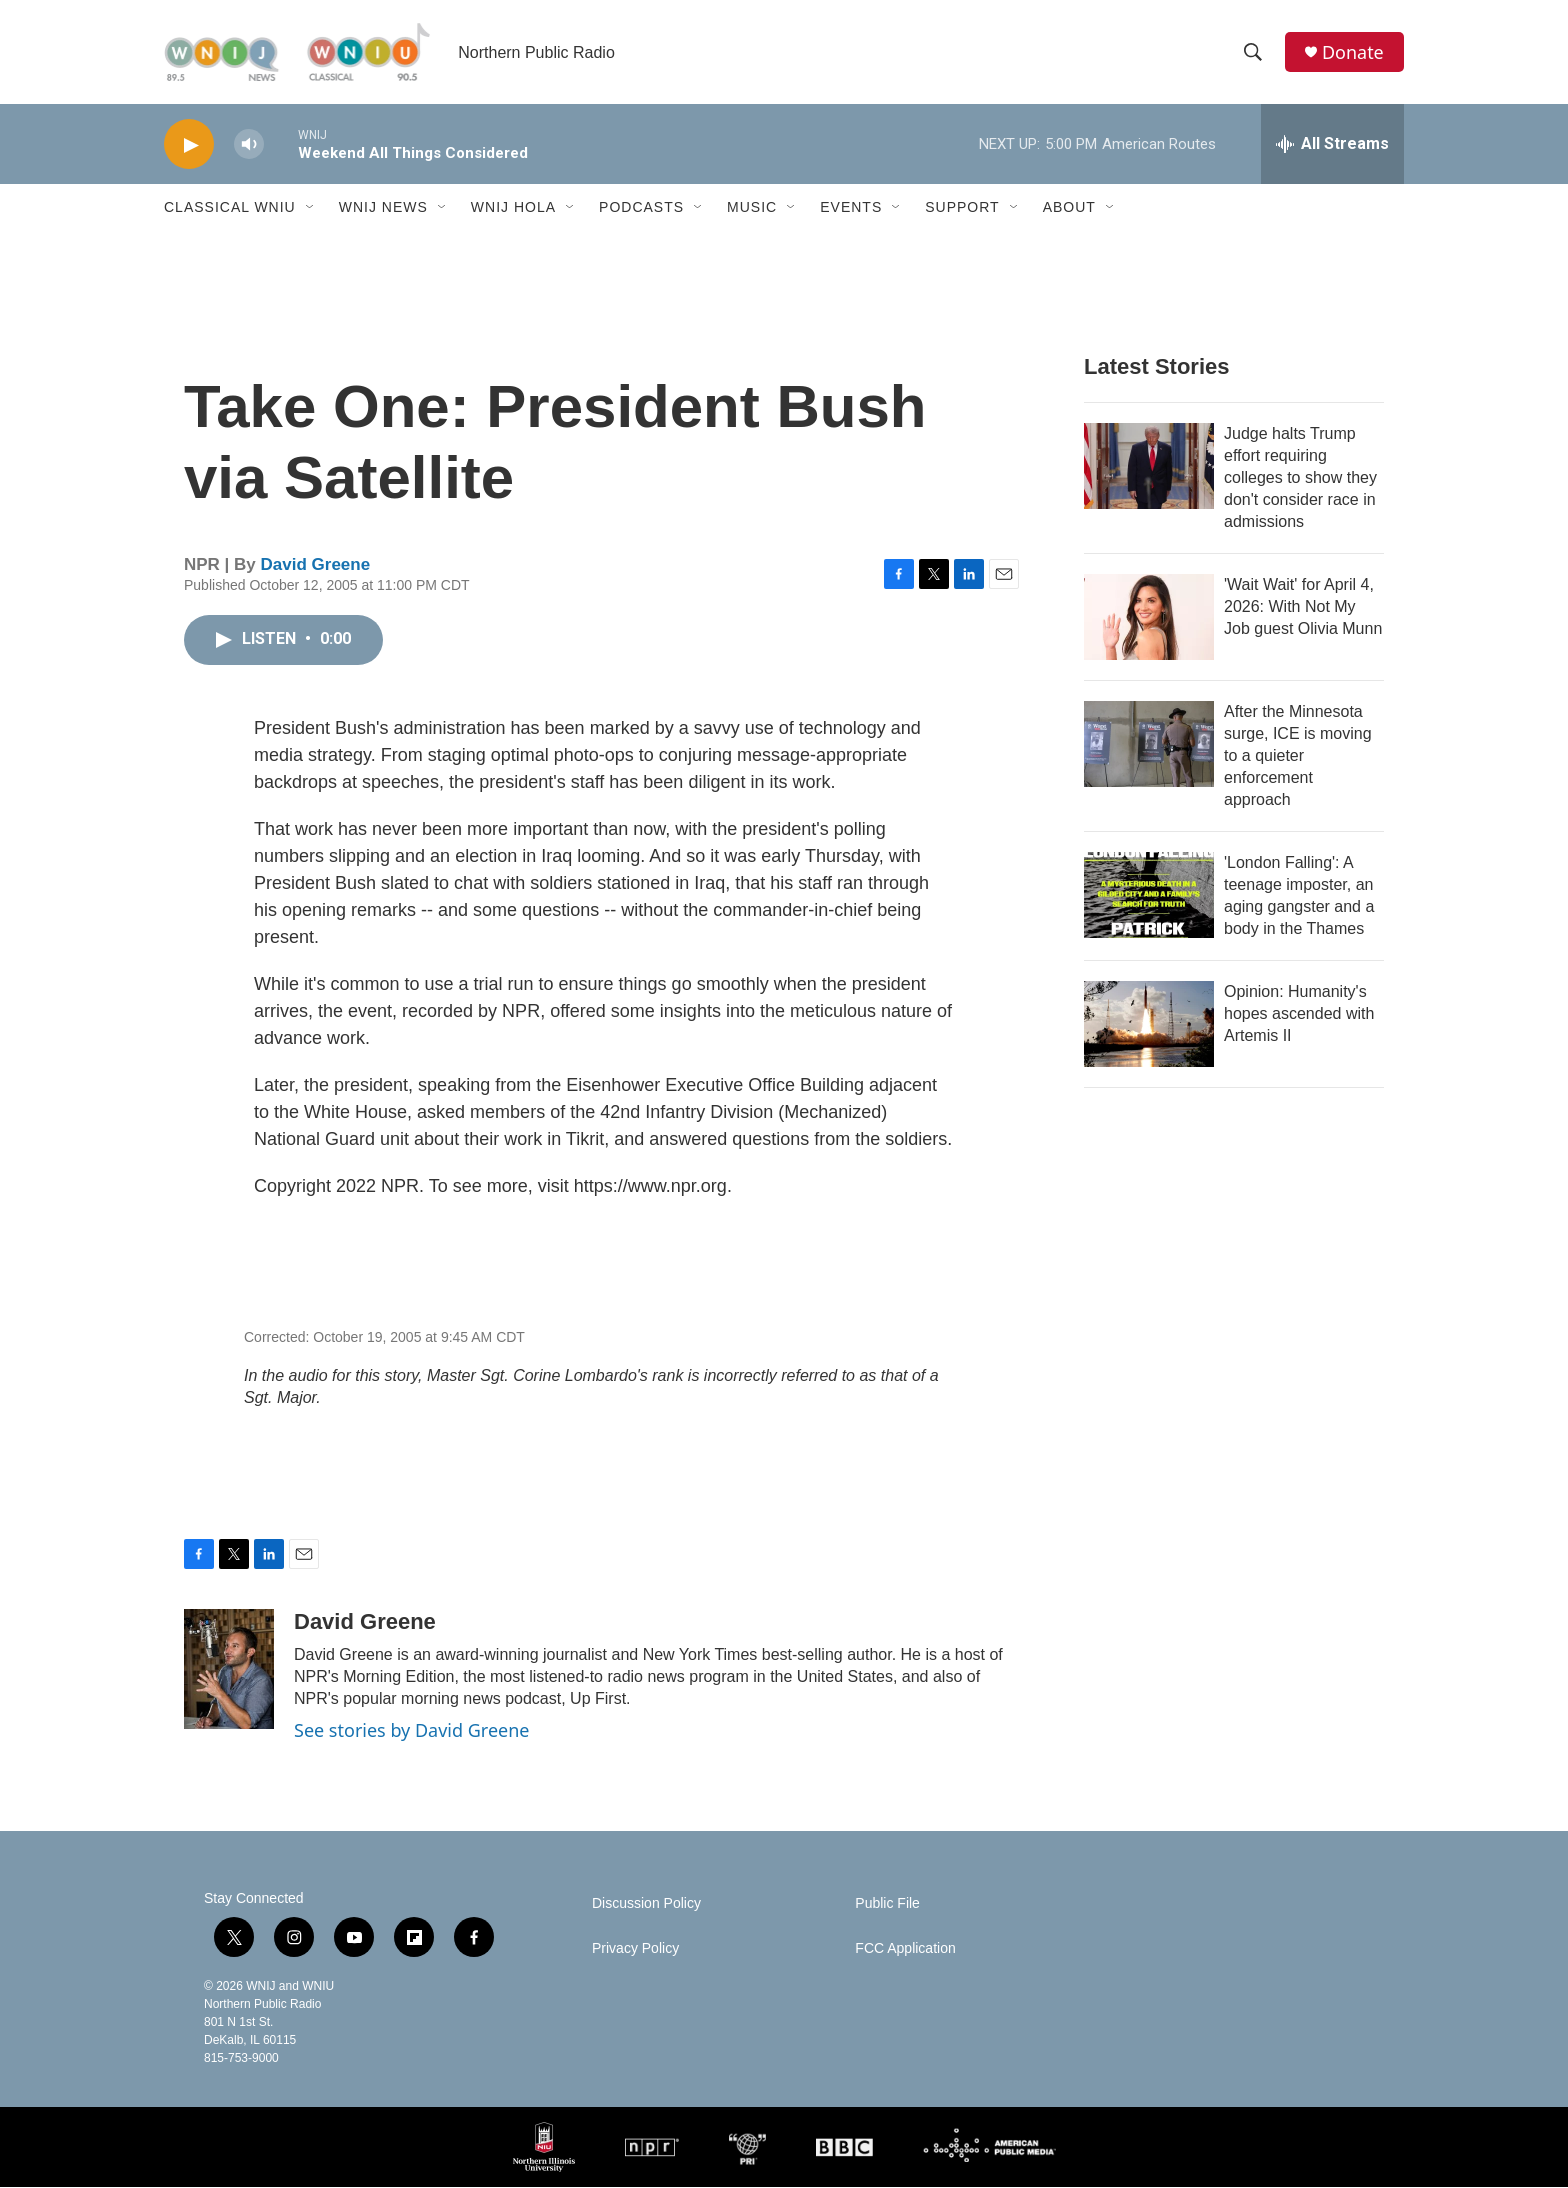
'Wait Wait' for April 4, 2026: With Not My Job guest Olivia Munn (1303, 607)
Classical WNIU (230, 208)
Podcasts (641, 208)
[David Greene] (229, 1670)
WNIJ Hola (513, 208)
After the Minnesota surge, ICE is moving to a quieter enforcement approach (1298, 756)
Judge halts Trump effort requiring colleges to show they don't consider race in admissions (1300, 478)
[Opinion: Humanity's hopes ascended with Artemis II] (1149, 1025)
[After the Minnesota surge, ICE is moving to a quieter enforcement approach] (1149, 745)
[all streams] (1332, 145)
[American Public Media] (989, 2148)
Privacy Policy (635, 1949)
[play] (189, 145)
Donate (1353, 52)
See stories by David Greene (412, 1731)
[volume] (249, 145)
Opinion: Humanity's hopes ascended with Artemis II (1299, 1014)
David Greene (316, 565)
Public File (887, 1904)
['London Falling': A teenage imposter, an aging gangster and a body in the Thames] (1149, 896)
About (1069, 208)
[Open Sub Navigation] (311, 208)
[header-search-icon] (1253, 53)
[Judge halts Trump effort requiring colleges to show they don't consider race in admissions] (1149, 467)
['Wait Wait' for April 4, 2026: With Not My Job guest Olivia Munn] (1149, 618)
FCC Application (905, 1949)
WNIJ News (383, 208)
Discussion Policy (646, 1904)
